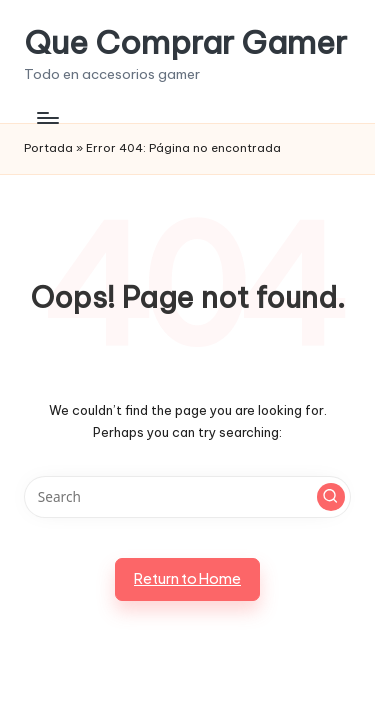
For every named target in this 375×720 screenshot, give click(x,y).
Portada (48, 148)
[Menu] (47, 117)
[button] (331, 497)
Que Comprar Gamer (185, 42)
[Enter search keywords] (187, 497)
